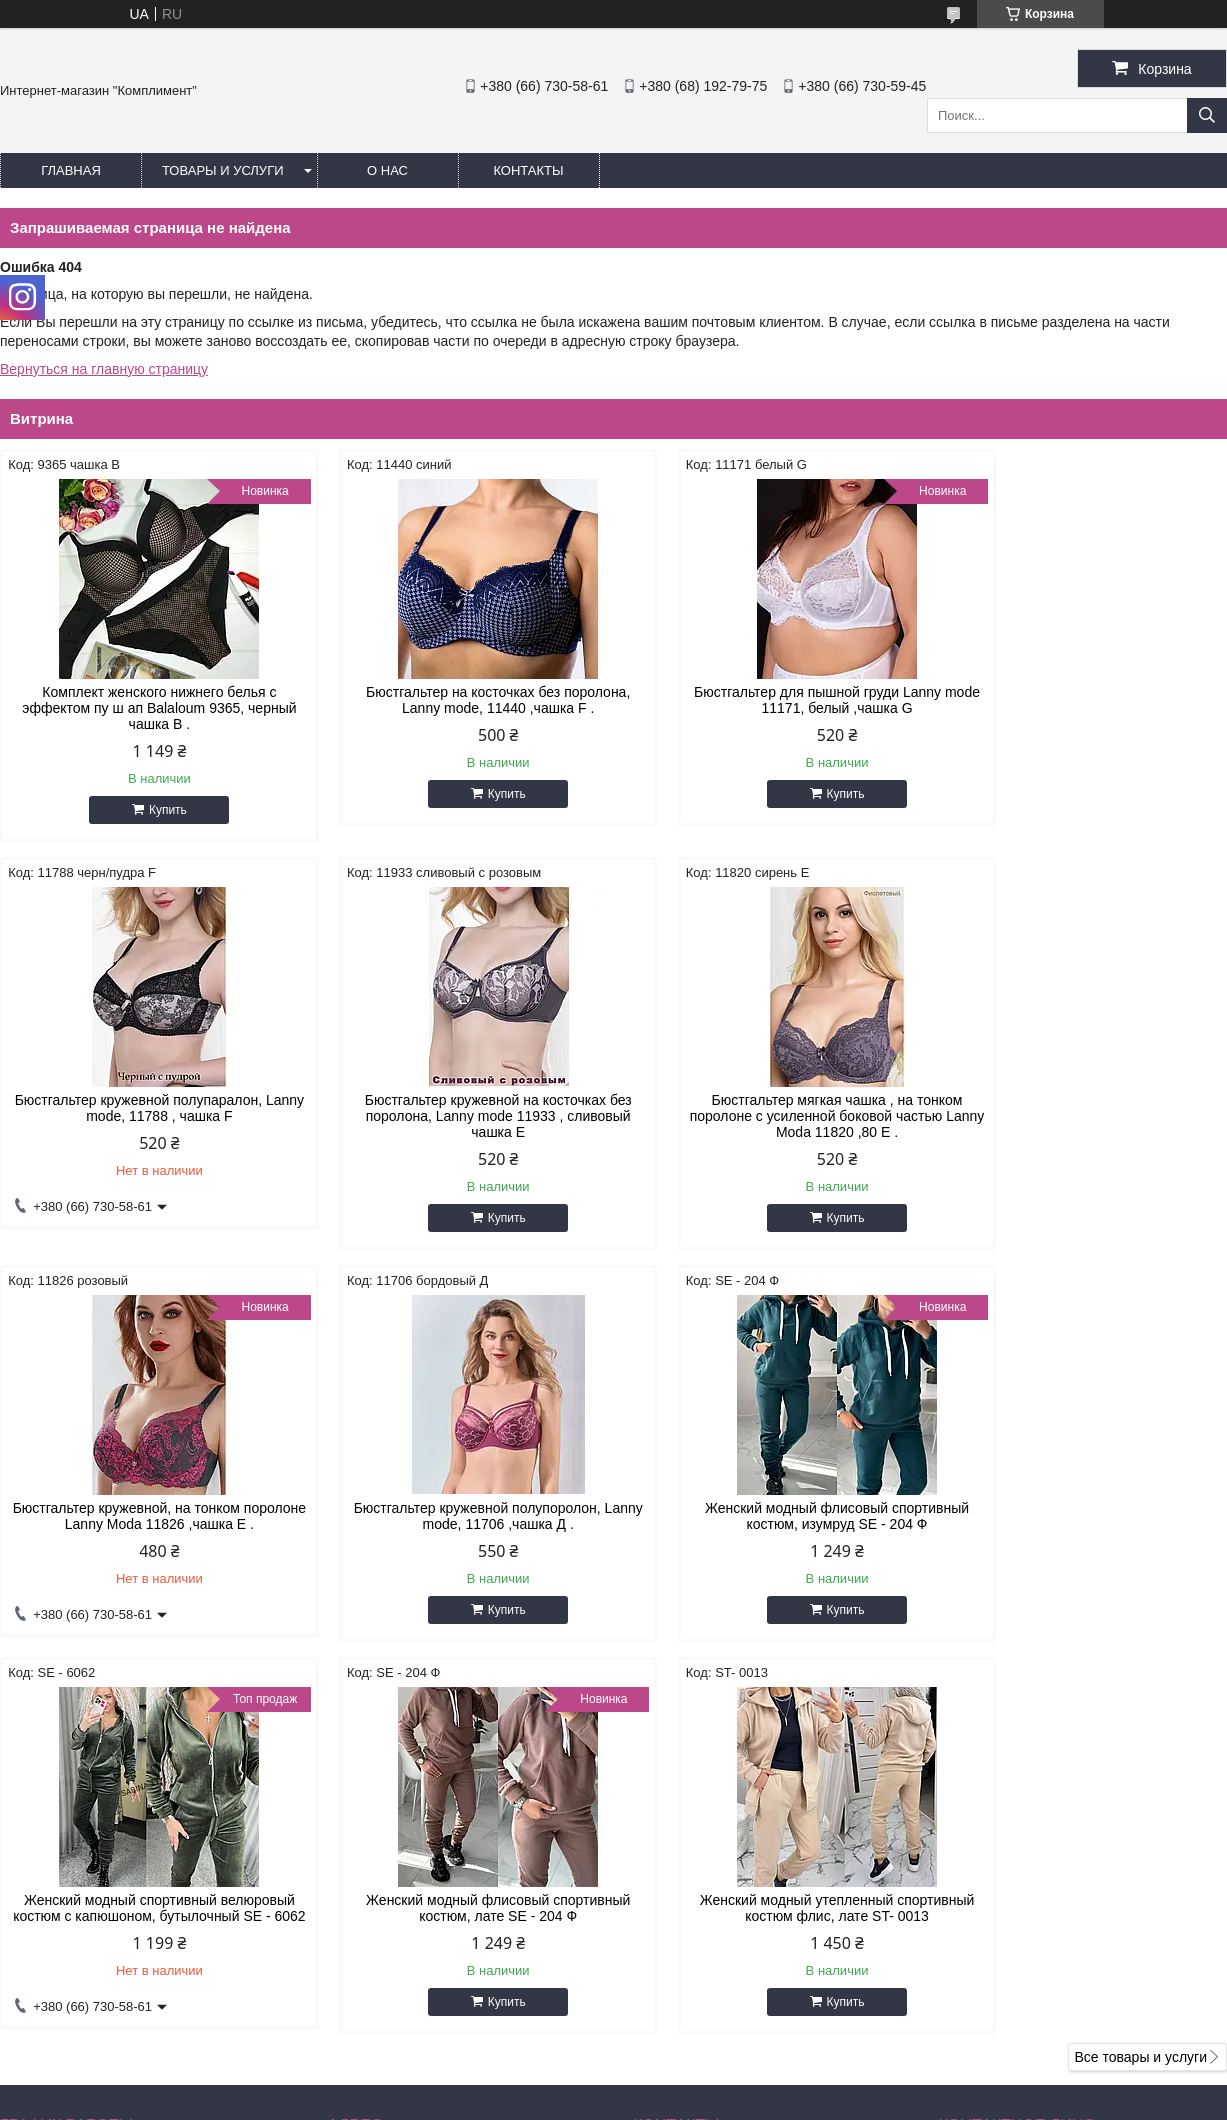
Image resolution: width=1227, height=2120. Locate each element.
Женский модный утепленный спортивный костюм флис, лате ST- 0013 (1081, 1516)
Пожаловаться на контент (615, 2101)
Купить (154, 810)
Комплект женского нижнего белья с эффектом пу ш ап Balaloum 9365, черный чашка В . (146, 708)
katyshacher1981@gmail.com (745, 1978)
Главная (71, 170)
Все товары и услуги (1140, 1676)
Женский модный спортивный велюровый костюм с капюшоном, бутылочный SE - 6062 (457, 1524)
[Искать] (1207, 115)
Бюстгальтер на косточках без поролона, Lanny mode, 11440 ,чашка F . (458, 700)
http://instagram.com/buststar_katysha (750, 1952)
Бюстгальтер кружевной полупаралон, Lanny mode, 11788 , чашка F (1080, 700)
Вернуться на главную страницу (104, 369)
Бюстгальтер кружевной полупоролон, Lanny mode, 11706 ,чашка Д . (1081, 1108)
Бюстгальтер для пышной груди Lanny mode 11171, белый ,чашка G (769, 700)
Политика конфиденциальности (785, 2101)
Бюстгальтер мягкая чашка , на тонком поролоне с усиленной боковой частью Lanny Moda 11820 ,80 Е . (457, 1116)
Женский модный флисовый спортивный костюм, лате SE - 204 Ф (769, 1516)
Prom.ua (698, 2065)
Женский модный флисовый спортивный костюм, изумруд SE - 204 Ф (146, 1516)
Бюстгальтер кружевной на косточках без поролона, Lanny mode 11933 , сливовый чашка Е (145, 1116)
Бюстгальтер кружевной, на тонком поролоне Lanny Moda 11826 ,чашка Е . (769, 1108)
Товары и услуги (223, 170)
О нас (387, 170)
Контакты (528, 170)
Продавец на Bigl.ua (614, 2083)
